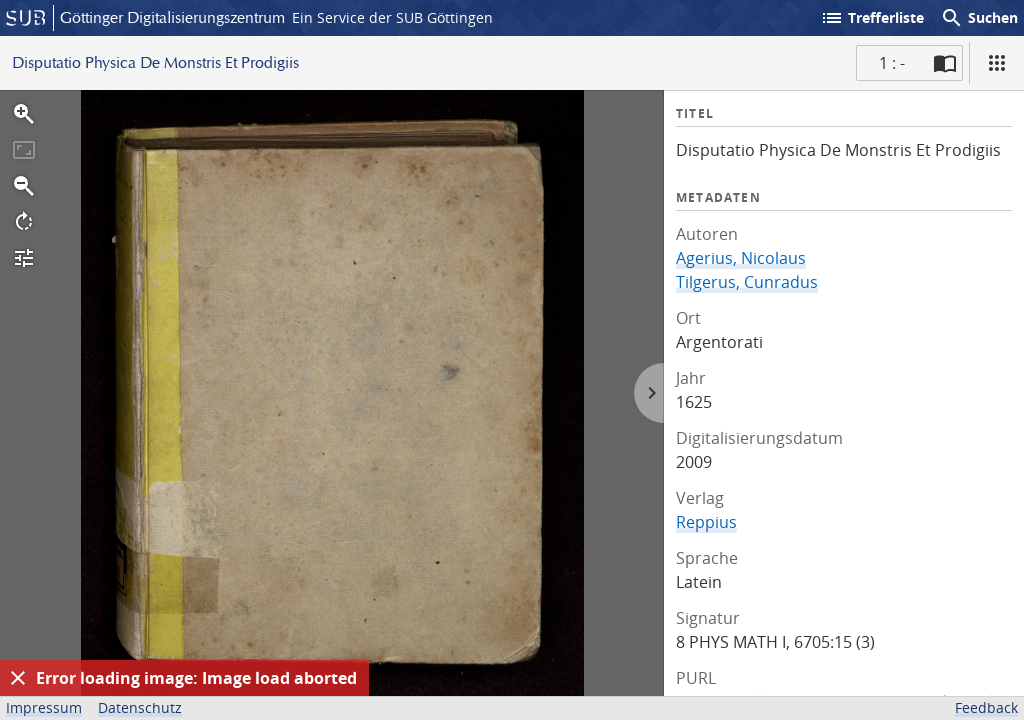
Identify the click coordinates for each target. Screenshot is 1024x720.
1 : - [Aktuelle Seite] (892, 63)
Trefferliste (872, 18)
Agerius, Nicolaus (741, 258)
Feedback (986, 707)
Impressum (44, 707)
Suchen (979, 18)
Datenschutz (140, 707)
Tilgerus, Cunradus (747, 282)
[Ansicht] (997, 63)
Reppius (706, 522)
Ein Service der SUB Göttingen (392, 17)
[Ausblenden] (18, 678)
